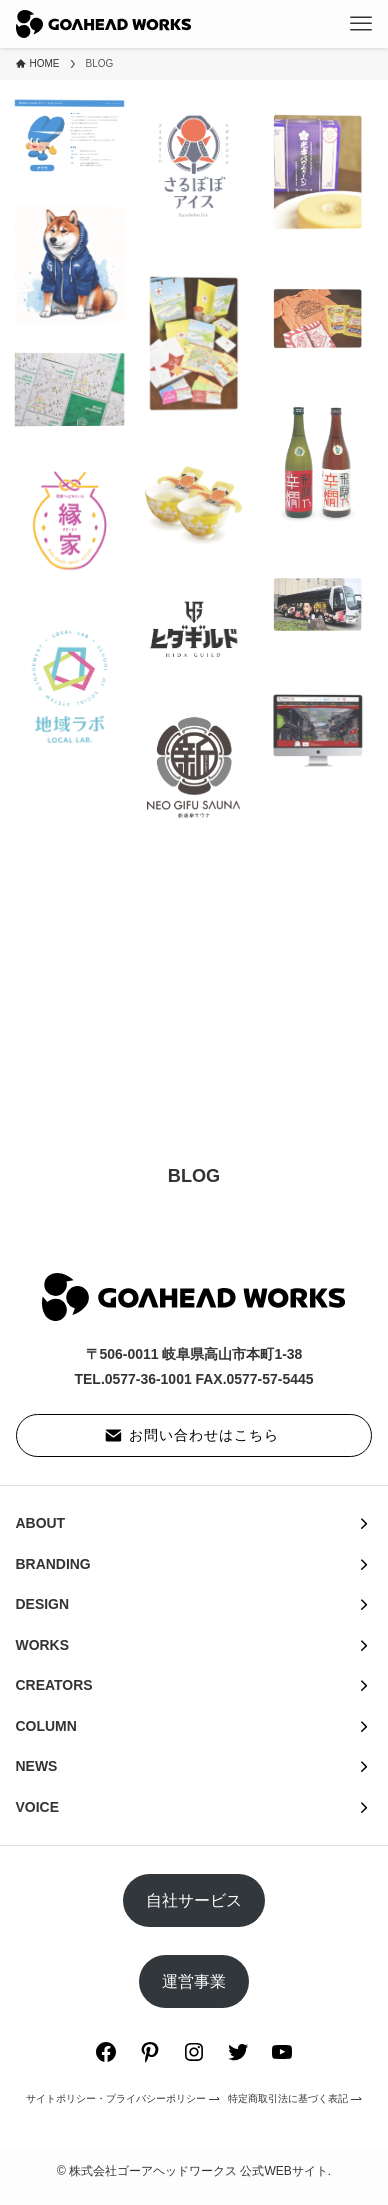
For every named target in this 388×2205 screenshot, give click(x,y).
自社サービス (194, 1900)
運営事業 (194, 1981)
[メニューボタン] (361, 24)
